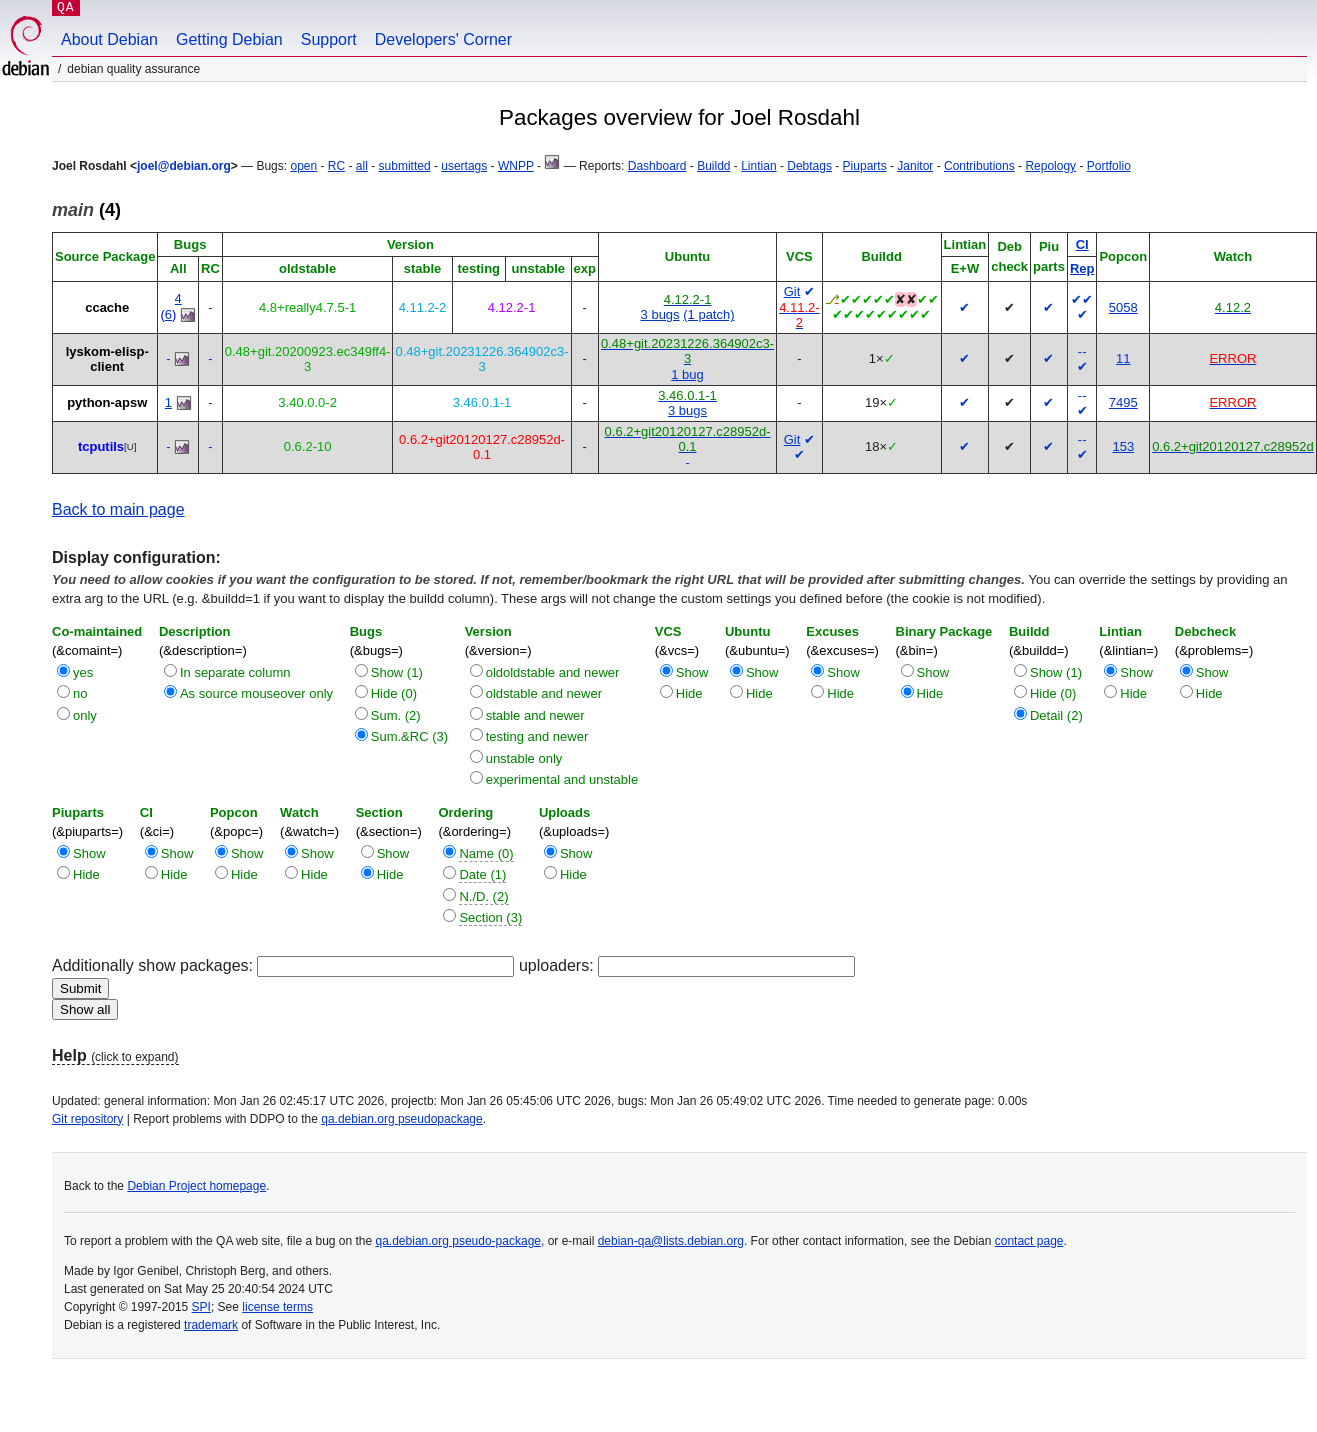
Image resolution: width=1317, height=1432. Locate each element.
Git (792, 291)
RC (336, 166)
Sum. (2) (396, 715)
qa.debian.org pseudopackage (401, 1119)
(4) (86, 210)
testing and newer (537, 736)
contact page (1029, 1241)
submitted (405, 166)
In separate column (235, 672)
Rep (1082, 268)
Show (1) (397, 672)
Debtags (809, 166)
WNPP (516, 166)
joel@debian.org (184, 166)
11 (1123, 358)
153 (1123, 446)
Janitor (915, 166)
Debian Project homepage (196, 1186)
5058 (1123, 307)
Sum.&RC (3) (409, 736)
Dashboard (657, 166)
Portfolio (1109, 166)
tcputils (101, 446)
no (80, 693)
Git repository (87, 1119)
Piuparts (865, 166)
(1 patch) (708, 314)
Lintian (758, 166)
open (303, 166)
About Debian (109, 39)
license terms (277, 1307)
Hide (689, 693)
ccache (107, 307)
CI (1082, 244)
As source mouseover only (256, 693)
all (362, 166)
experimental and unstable (562, 779)
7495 (1123, 402)
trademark (211, 1325)
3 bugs (660, 314)
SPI (201, 1307)
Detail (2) (1056, 715)
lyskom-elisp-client (107, 359)
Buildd (713, 166)
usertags (464, 166)
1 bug (687, 374)
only (85, 715)
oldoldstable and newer (553, 672)
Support (329, 39)
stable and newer (535, 715)
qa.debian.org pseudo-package (458, 1241)
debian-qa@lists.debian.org (671, 1241)
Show (692, 672)
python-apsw (107, 402)
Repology (1050, 166)
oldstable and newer (544, 693)
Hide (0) (394, 693)
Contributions (979, 166)
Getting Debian (229, 39)
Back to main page (118, 509)
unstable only (524, 758)
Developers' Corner (443, 39)
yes (83, 672)
